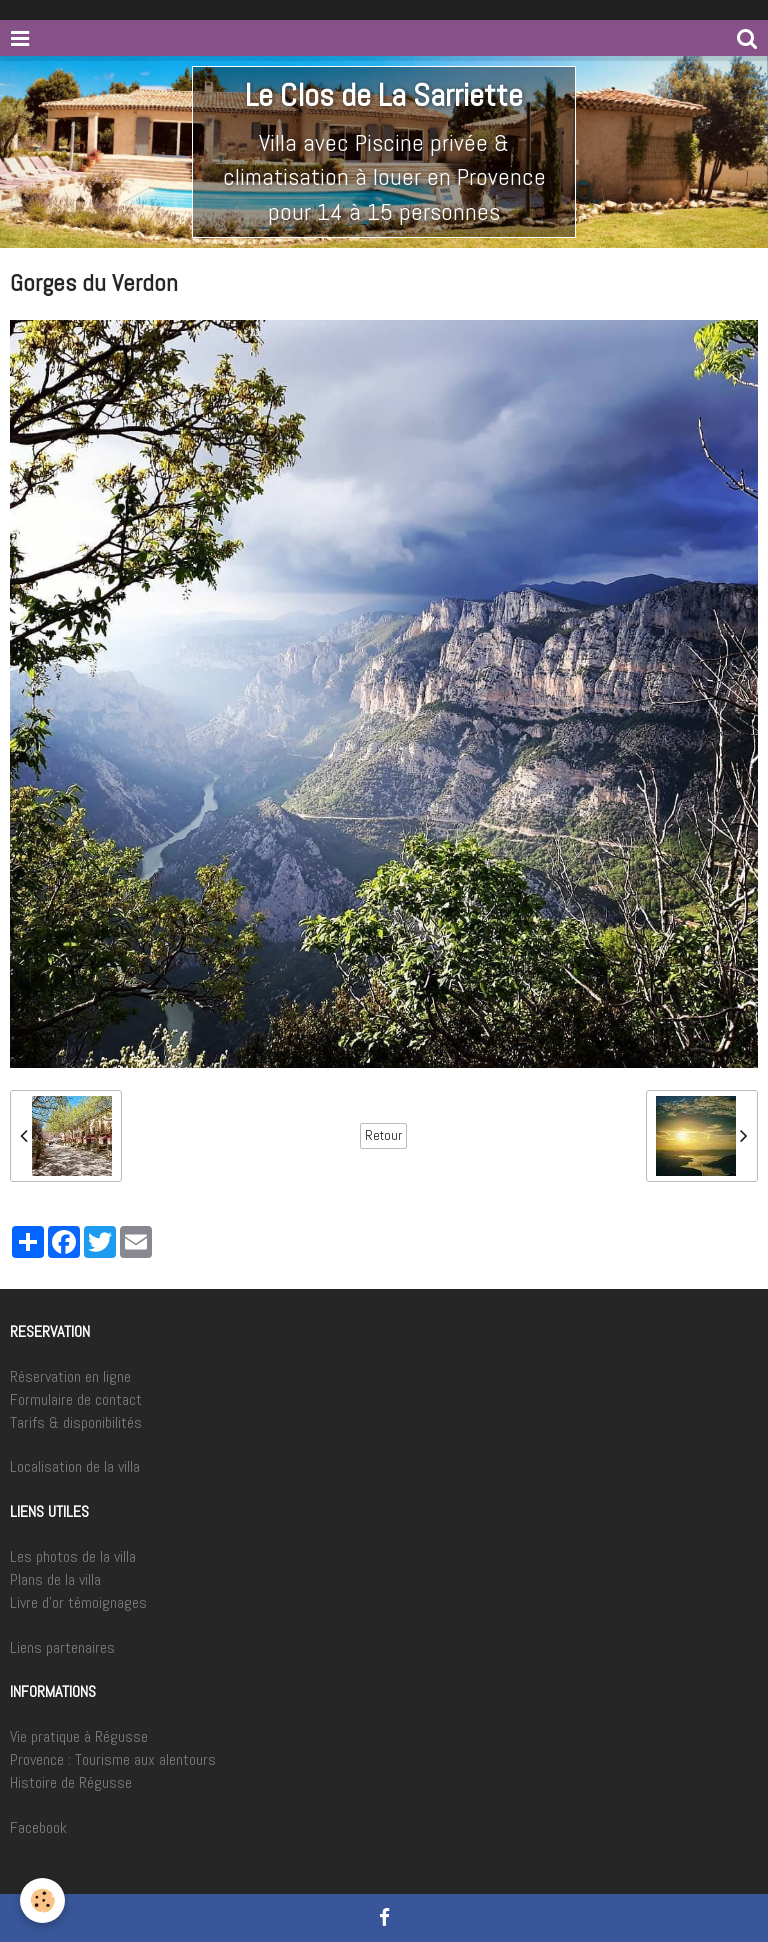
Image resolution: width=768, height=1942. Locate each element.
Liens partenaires (62, 1647)
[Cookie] (42, 1900)
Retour (383, 1135)
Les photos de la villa (73, 1556)
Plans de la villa (55, 1579)
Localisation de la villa (75, 1466)
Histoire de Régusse (71, 1782)
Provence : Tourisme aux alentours (113, 1759)
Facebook (38, 1827)
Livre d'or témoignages (78, 1602)
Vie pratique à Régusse (79, 1736)
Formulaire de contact (76, 1399)
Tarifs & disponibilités (76, 1422)
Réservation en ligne (70, 1376)
